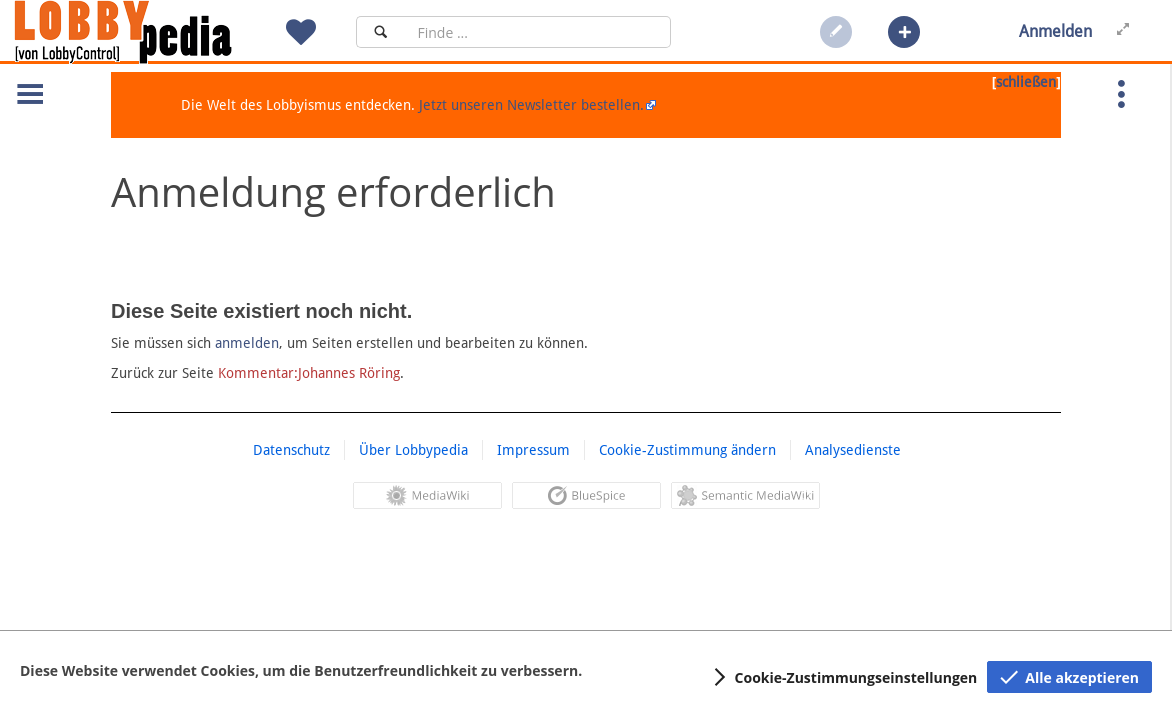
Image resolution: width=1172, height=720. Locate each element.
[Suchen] (380, 32)
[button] (904, 32)
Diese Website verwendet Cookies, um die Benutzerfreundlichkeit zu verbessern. (301, 670)
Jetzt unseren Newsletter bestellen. (531, 105)
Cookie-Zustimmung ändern (687, 450)
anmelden (247, 343)
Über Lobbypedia (413, 450)
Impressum (533, 450)
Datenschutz (291, 450)
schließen (1026, 82)
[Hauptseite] (157, 32)
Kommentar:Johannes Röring (309, 373)
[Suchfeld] (538, 32)
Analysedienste (853, 450)
